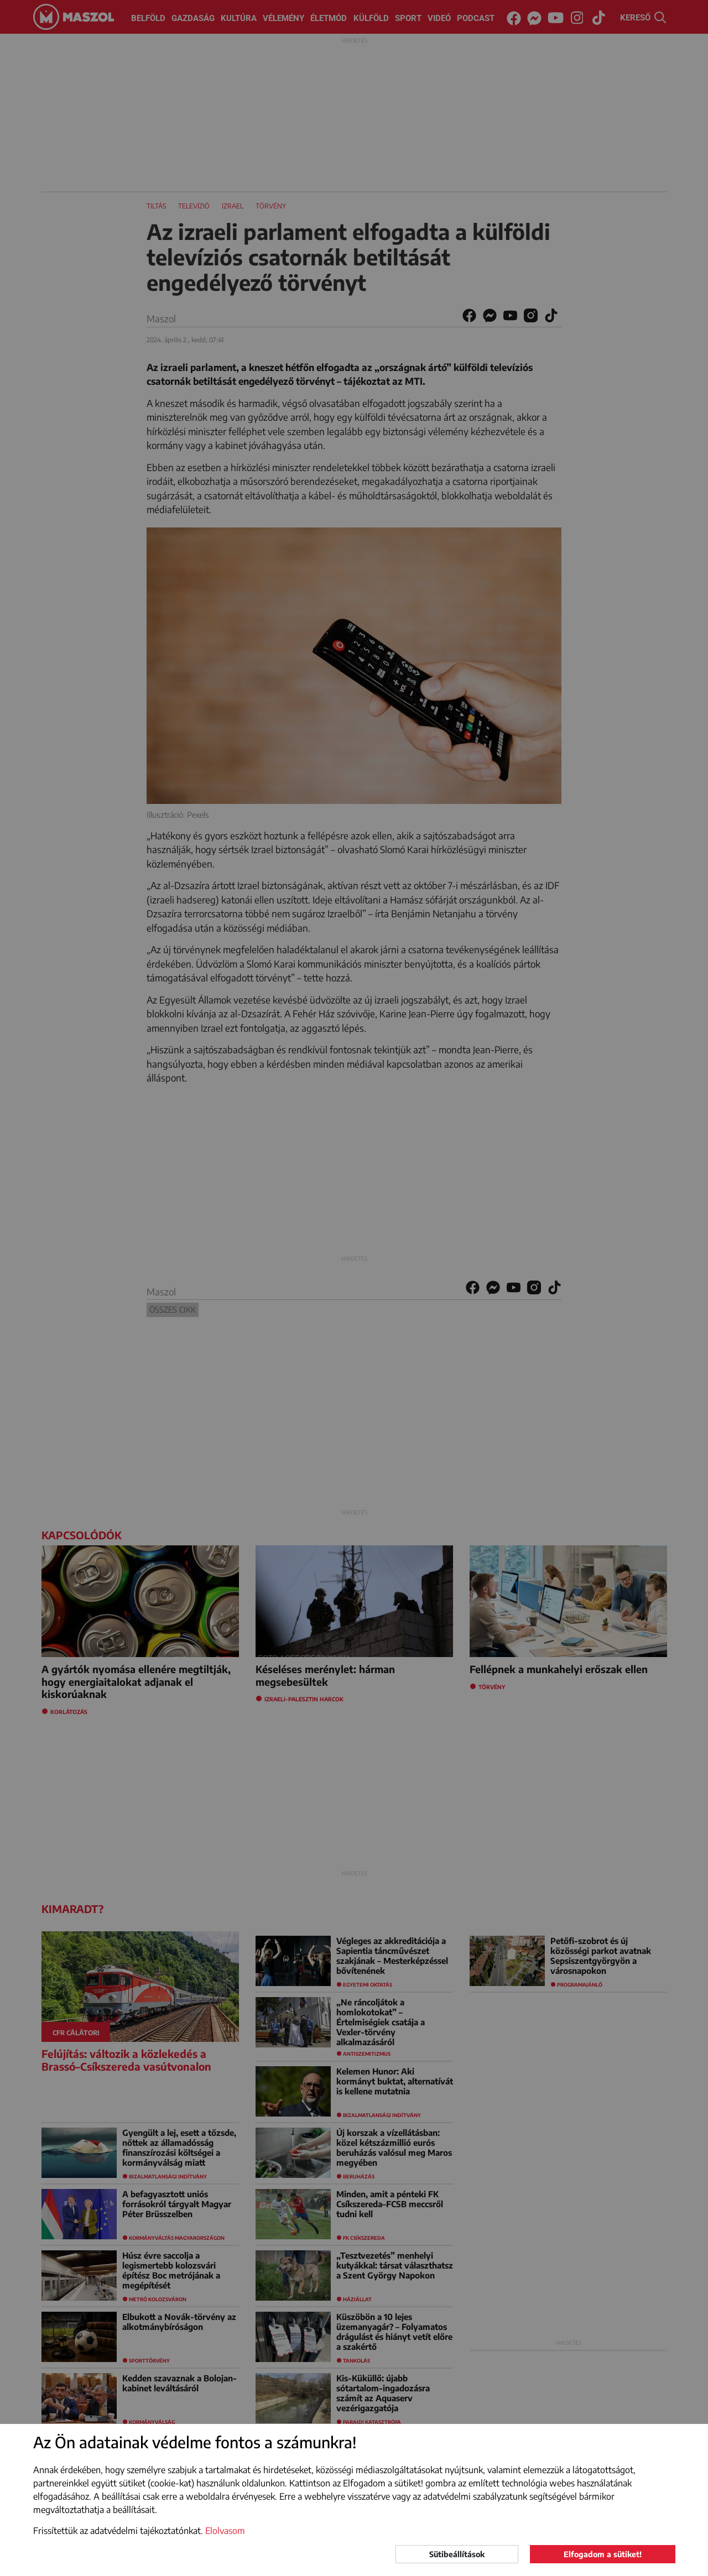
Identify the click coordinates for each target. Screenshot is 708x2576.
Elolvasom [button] (225, 2530)
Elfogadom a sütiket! (603, 2554)
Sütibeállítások (457, 2554)
